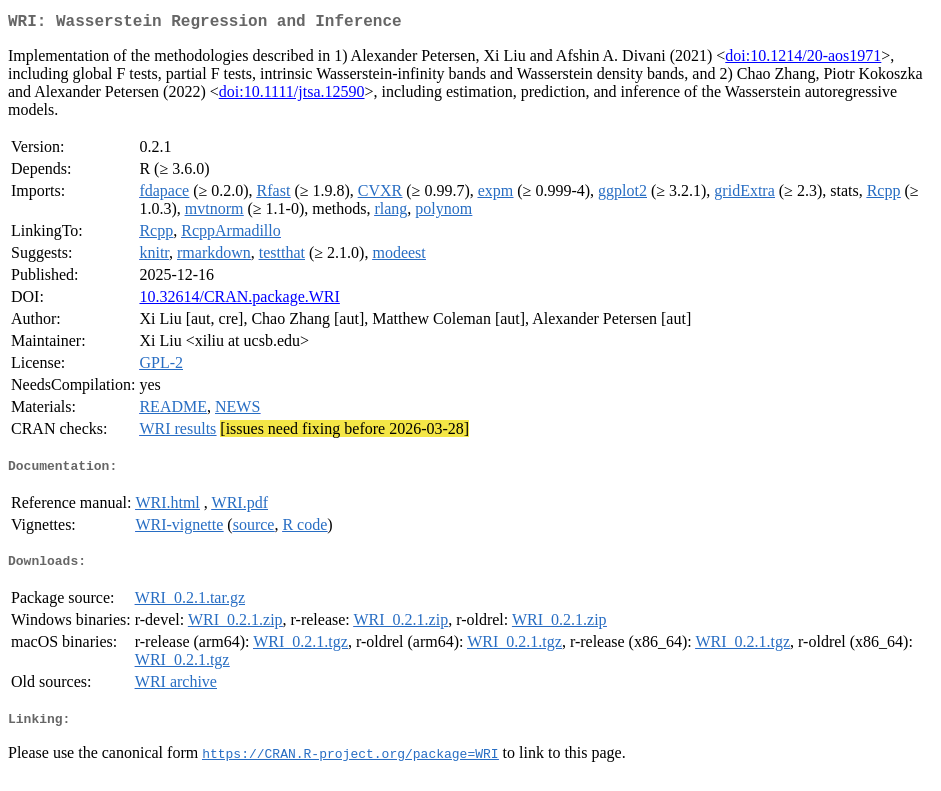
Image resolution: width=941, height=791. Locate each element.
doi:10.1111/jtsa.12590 (292, 95)
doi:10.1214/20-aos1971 (803, 59)
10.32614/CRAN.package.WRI (239, 300)
